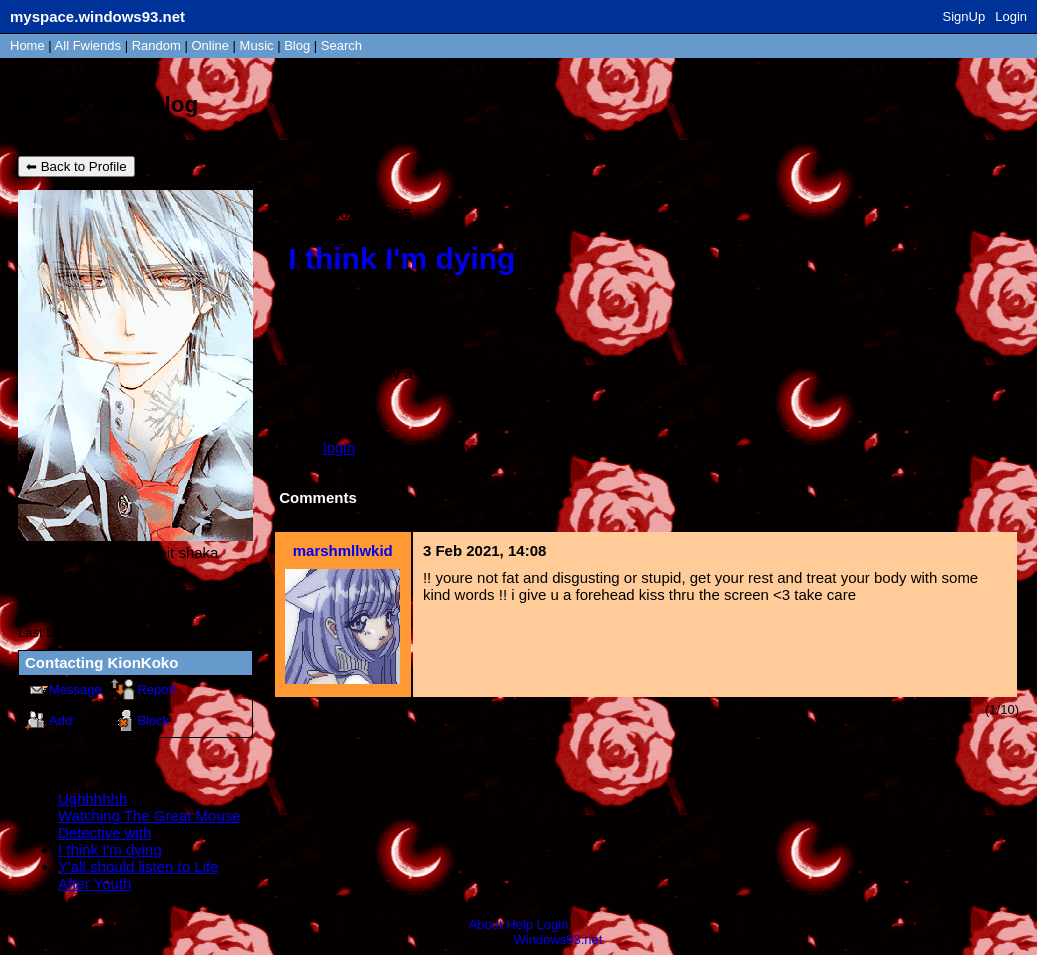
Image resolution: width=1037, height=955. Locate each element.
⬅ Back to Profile (76, 166)
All (88, 45)
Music (257, 45)
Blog (297, 45)
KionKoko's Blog (108, 104)
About (486, 924)
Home (27, 45)
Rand (156, 45)
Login (1011, 16)
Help (519, 924)
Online (210, 45)
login (339, 447)
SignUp (964, 16)
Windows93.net (558, 939)
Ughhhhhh (92, 798)
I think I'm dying (110, 849)
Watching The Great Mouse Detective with (149, 824)
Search (341, 45)
